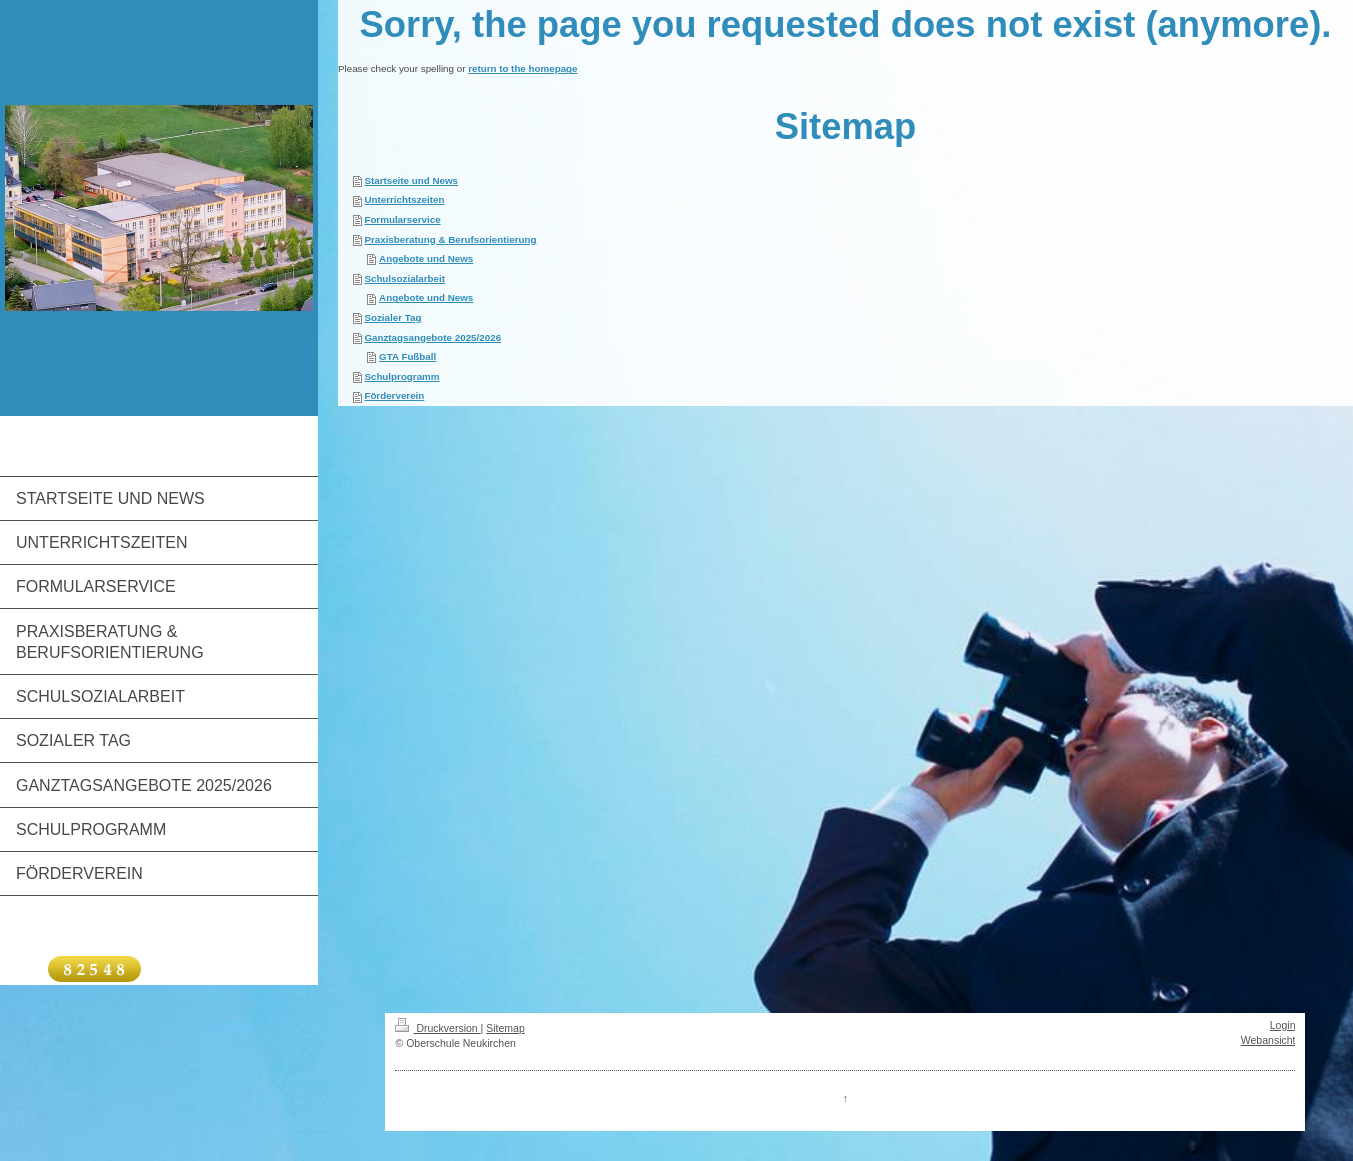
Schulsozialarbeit (404, 278)
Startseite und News (411, 180)
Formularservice (402, 219)
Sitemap (505, 1028)
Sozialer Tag (392, 317)
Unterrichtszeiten (404, 199)
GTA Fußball (407, 356)
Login (1283, 1025)
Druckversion (437, 1028)
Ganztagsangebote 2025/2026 (432, 337)
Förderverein (394, 395)
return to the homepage (522, 68)
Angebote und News (426, 258)
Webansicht (1268, 1040)
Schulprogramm (401, 376)
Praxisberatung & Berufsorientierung (450, 239)
